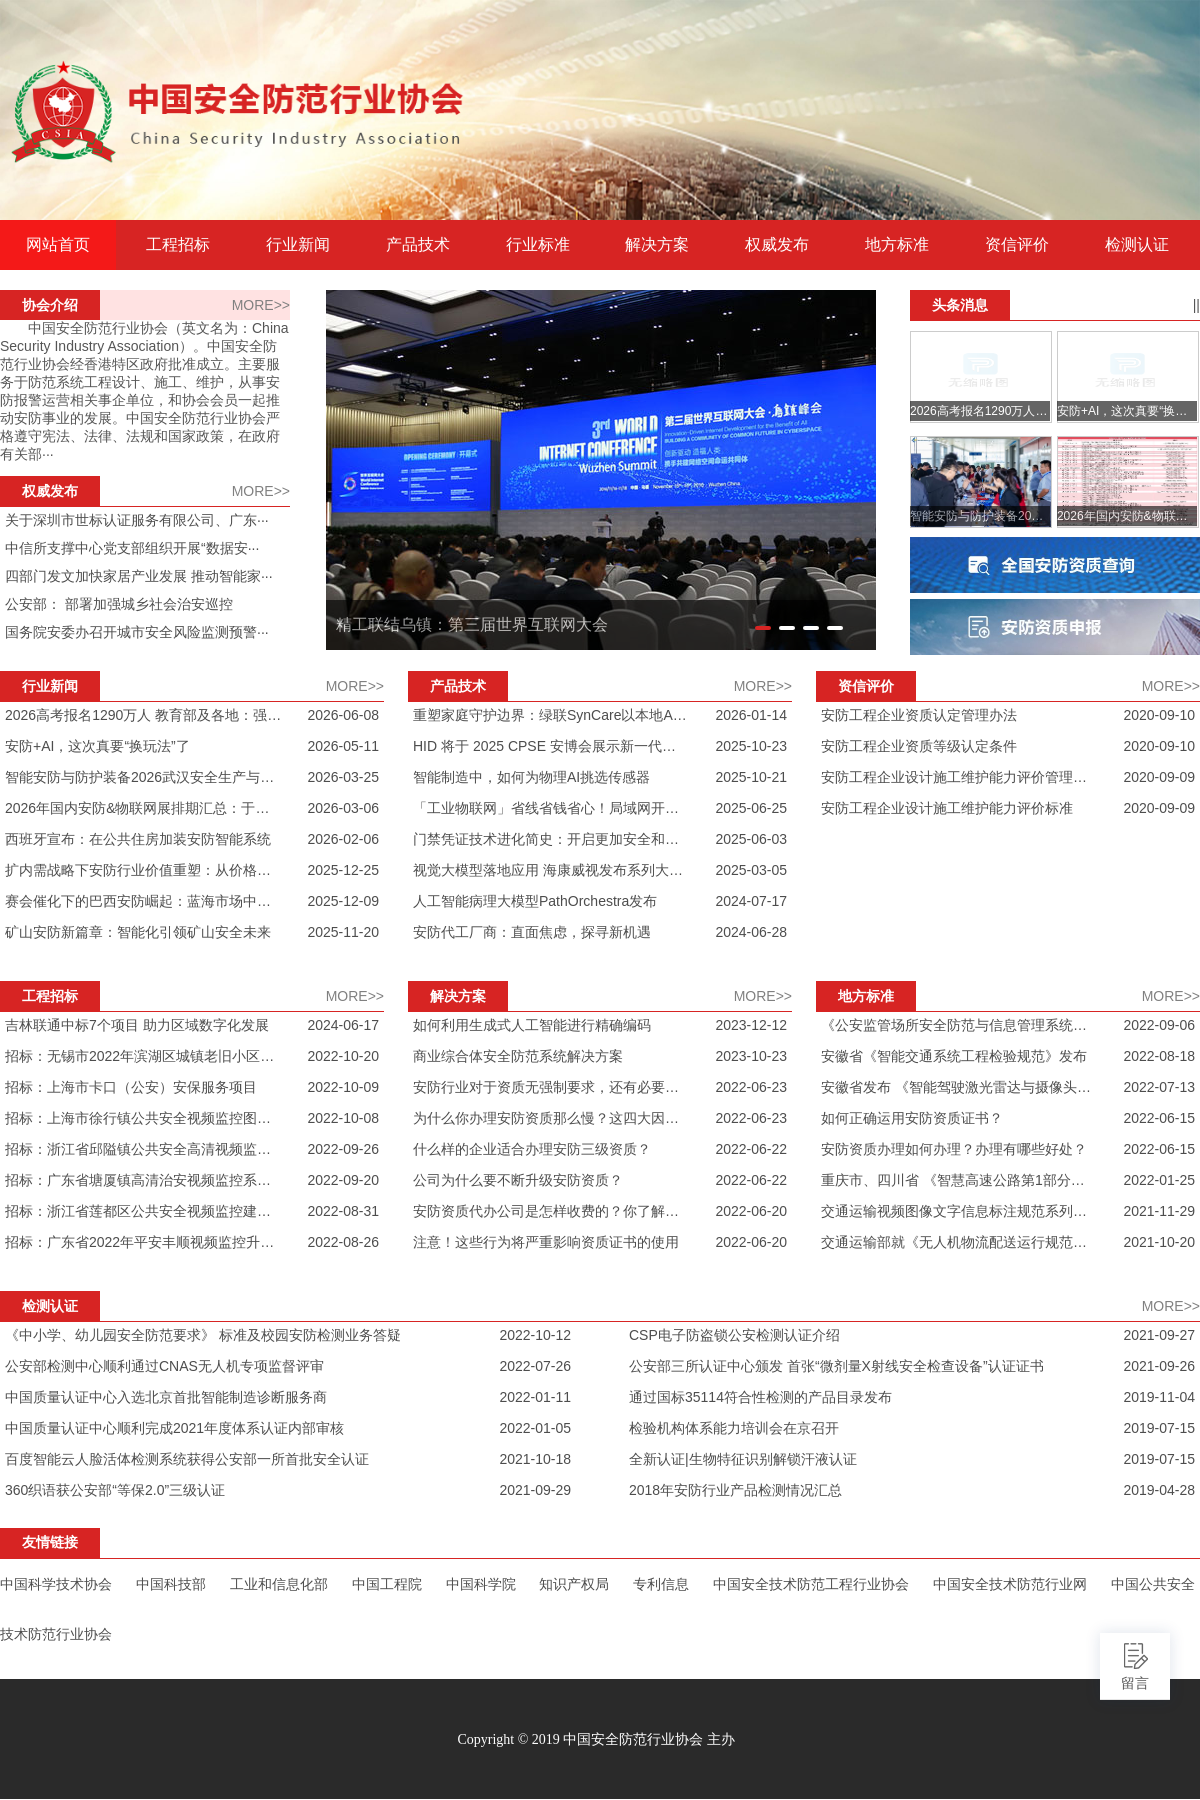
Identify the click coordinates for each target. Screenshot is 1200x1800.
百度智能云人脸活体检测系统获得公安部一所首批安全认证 (187, 1459)
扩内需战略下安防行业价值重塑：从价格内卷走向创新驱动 (143, 870)
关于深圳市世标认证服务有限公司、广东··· (137, 520)
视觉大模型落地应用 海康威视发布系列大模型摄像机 (551, 870)
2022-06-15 (1159, 1118)
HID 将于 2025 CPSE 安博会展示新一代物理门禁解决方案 (551, 746)
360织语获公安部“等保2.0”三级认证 (115, 1490)
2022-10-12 (535, 1335)
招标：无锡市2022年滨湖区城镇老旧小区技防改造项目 (143, 1056)
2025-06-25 (751, 808)
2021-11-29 (1159, 1211)
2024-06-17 (343, 1025)
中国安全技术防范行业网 (1010, 1584)
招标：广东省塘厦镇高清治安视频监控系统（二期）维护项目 (143, 1180)
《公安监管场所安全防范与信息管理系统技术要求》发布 (959, 1025)
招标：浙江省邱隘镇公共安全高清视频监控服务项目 (143, 1149)
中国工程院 (387, 1584)
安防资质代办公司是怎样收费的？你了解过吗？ (551, 1211)
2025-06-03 (751, 839)
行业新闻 (298, 245)
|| (1196, 305)
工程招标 (178, 245)
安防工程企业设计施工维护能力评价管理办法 (959, 777)
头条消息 (960, 305)
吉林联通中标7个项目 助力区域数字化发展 (137, 1025)
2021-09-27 (1159, 1335)
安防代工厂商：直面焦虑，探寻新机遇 (532, 932)
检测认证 (1137, 245)
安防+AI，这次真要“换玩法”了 (97, 746)
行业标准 (538, 245)
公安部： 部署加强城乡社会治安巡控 (119, 604)
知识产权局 (574, 1584)
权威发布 (777, 245)
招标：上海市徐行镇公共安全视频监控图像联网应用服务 (143, 1118)
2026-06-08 (343, 715)
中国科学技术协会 (56, 1584)
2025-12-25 (343, 870)
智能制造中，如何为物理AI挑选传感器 (531, 777)
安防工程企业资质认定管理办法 (919, 715)
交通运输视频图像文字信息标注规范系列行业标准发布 (959, 1211)
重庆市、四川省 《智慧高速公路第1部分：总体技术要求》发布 (959, 1180)
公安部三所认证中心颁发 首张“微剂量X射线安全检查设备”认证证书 (836, 1366)
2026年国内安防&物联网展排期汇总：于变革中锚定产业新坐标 (143, 808)
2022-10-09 (343, 1087)
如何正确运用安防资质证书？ (912, 1118)
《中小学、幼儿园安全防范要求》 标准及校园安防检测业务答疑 (203, 1335)
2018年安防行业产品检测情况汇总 (735, 1490)
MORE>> (261, 305)
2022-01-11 (535, 1397)
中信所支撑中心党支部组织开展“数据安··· (132, 548)
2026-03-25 (343, 777)
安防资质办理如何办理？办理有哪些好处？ (954, 1149)
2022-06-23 (751, 1087)
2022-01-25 (1159, 1180)
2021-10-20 (1159, 1242)
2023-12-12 (751, 1025)
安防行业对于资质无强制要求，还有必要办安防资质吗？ (551, 1087)
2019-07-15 (1159, 1428)
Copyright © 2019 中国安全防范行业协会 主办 (595, 1739)
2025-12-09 (343, 901)
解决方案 (657, 245)
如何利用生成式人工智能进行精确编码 (532, 1025)
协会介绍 (50, 305)
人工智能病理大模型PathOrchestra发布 (535, 901)
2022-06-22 (751, 1149)
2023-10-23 (751, 1056)
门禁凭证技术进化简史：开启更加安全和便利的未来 (551, 839)
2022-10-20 (343, 1056)
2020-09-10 (1159, 715)
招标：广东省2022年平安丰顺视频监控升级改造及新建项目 (143, 1242)
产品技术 (418, 245)
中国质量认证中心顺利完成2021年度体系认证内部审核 (174, 1428)
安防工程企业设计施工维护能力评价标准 (947, 808)
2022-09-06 (1159, 1025)
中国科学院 (481, 1584)
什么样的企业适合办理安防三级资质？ (532, 1149)
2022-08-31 (343, 1211)
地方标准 (897, 245)
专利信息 (661, 1584)
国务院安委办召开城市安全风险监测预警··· (137, 632)
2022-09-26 (343, 1149)
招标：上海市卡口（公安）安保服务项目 (131, 1087)
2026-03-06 (343, 808)
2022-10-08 (343, 1118)
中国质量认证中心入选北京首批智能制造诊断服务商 (166, 1397)
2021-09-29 (535, 1490)
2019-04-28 (1159, 1490)
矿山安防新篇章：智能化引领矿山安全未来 (138, 932)
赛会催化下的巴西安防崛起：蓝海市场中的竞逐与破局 (143, 901)
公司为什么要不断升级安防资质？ (518, 1180)
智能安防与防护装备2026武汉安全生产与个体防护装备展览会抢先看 (143, 777)
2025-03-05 (751, 870)
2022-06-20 (751, 1211)
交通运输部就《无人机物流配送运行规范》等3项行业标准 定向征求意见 (959, 1242)
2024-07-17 (751, 901)
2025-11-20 (343, 932)
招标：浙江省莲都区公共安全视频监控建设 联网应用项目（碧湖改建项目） (143, 1211)
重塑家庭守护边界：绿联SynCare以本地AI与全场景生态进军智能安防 (551, 715)
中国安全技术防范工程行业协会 (811, 1584)
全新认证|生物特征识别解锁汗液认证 (743, 1459)
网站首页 (58, 245)
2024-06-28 (751, 932)
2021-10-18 (535, 1459)
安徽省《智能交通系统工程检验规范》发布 (954, 1056)
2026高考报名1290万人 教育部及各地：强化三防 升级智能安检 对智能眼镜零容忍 (143, 715)
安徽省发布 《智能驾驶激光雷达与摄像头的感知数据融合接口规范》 (959, 1087)
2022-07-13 (1159, 1087)
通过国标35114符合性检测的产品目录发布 (760, 1397)
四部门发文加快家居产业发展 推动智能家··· (139, 576)
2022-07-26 (535, 1366)
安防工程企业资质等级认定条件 (919, 746)
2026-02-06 (343, 839)
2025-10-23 (751, 746)
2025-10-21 (751, 777)
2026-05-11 (343, 746)
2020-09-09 (1159, 777)
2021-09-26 (1159, 1366)
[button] (763, 628)
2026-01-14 (751, 715)
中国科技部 (171, 1584)
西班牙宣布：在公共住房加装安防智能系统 (138, 839)
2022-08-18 (1159, 1056)
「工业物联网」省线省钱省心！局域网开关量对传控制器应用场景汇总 (551, 808)
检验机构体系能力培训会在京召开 (734, 1428)
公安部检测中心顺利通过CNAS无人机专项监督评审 (164, 1366)
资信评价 (1017, 245)
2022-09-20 (343, 1180)
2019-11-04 (1159, 1397)
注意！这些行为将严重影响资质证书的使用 (546, 1242)
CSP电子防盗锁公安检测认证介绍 (734, 1335)
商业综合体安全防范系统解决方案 (518, 1056)
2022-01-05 (535, 1428)
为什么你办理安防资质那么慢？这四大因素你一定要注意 (551, 1118)
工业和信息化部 (279, 1584)
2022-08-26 (343, 1242)
